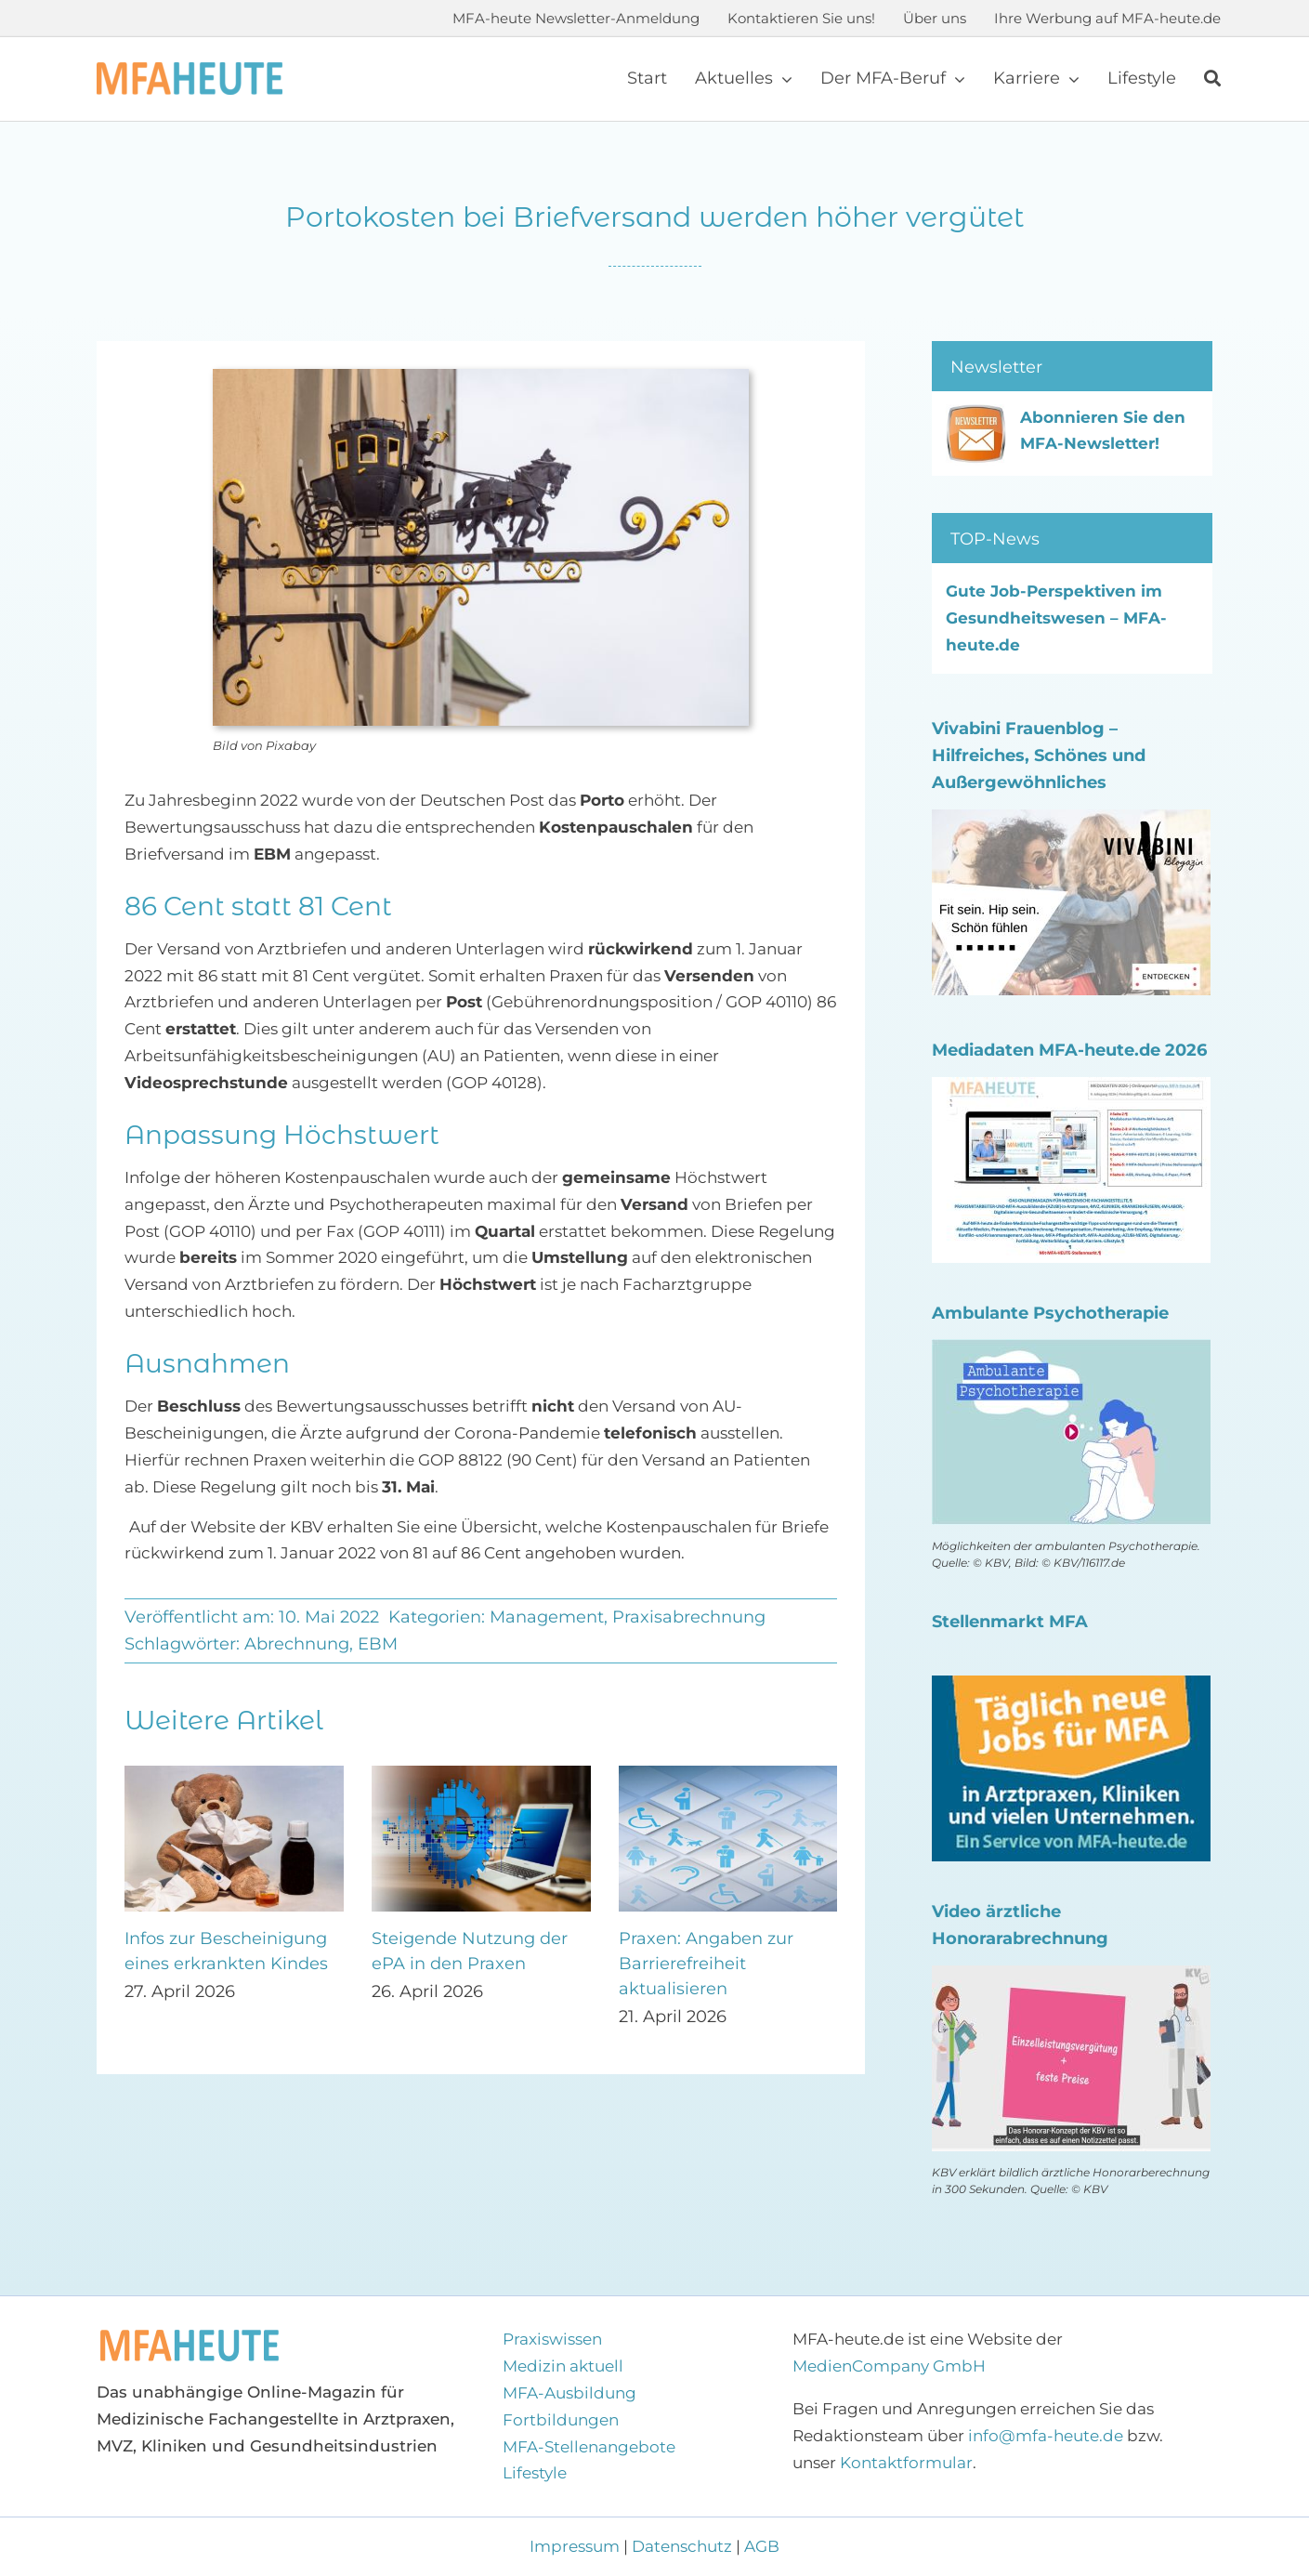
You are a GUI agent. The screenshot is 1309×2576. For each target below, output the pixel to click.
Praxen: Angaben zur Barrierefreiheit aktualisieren (706, 1963)
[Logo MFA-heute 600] (189, 69)
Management (547, 1617)
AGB (761, 2546)
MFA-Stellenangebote (589, 2447)
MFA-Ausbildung (569, 2393)
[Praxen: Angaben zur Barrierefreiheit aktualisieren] (728, 1775)
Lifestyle (535, 2473)
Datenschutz (682, 2546)
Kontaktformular (906, 2462)
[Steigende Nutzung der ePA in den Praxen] (481, 1775)
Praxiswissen (552, 2339)
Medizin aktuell (563, 2366)
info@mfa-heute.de (1045, 2435)
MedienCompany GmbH (889, 2366)
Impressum (576, 2546)
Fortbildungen (561, 2420)
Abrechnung (296, 1644)
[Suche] (1212, 79)
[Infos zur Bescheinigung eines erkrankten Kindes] (234, 1775)
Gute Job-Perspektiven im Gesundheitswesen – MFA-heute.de (1056, 618)
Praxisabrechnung (689, 1617)
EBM (378, 1644)
